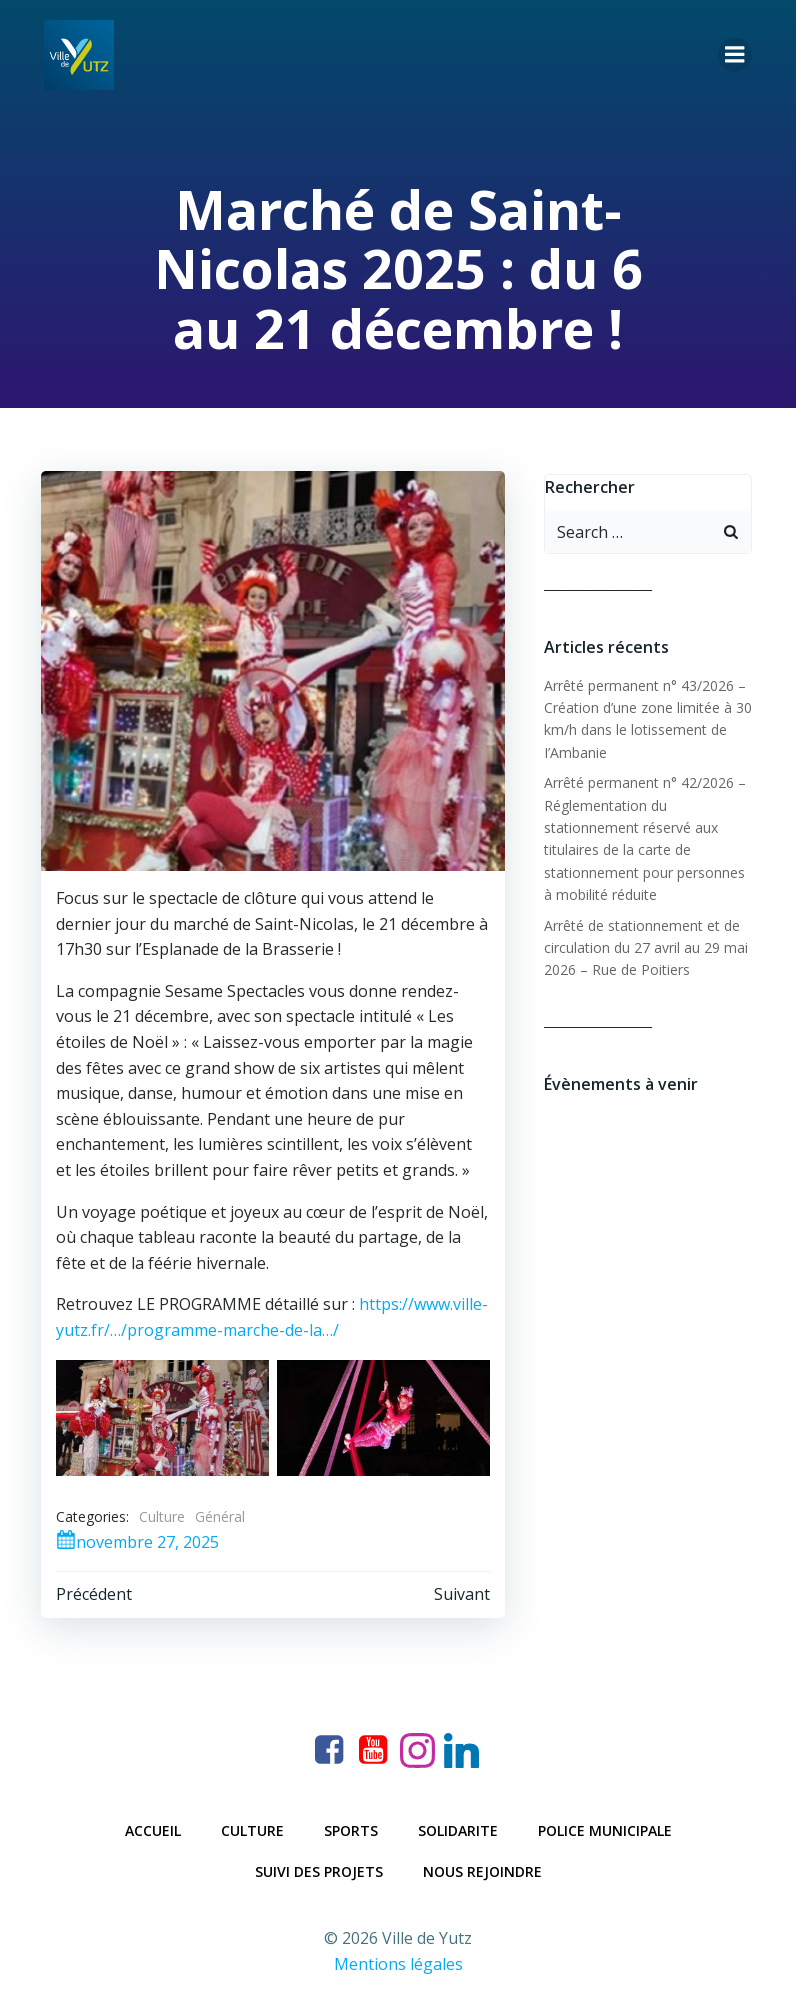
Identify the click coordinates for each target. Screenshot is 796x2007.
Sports (351, 1826)
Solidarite (458, 1826)
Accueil (153, 1826)
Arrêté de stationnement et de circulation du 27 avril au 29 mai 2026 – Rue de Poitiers (640, 942)
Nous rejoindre (482, 1867)
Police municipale (605, 1826)
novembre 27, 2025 (134, 1540)
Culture (159, 1515)
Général (217, 1515)
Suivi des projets (319, 1867)
